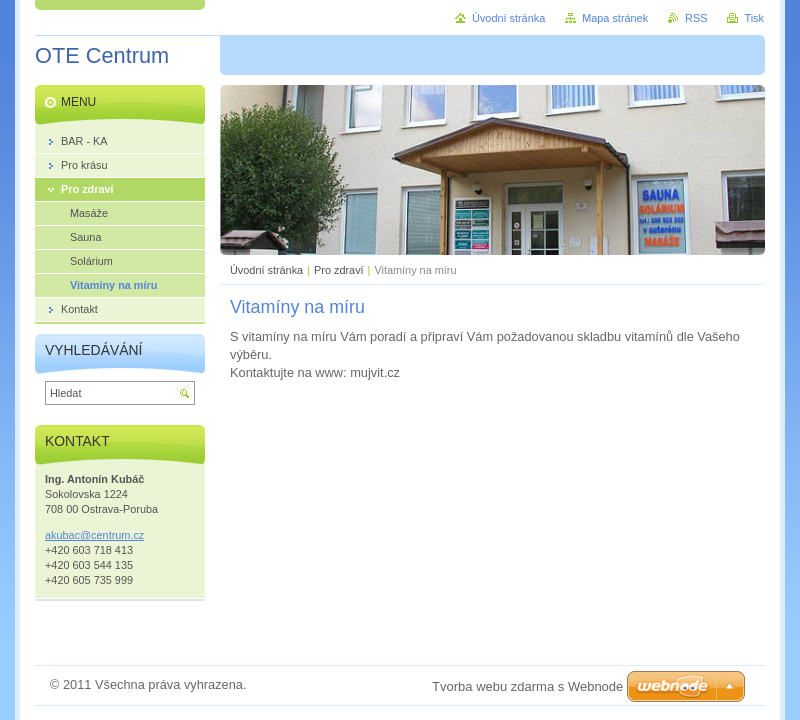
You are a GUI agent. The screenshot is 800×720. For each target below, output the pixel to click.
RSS (696, 18)
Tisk (754, 18)
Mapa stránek (615, 18)
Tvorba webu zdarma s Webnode (527, 686)
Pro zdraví (339, 270)
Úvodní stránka (266, 270)
